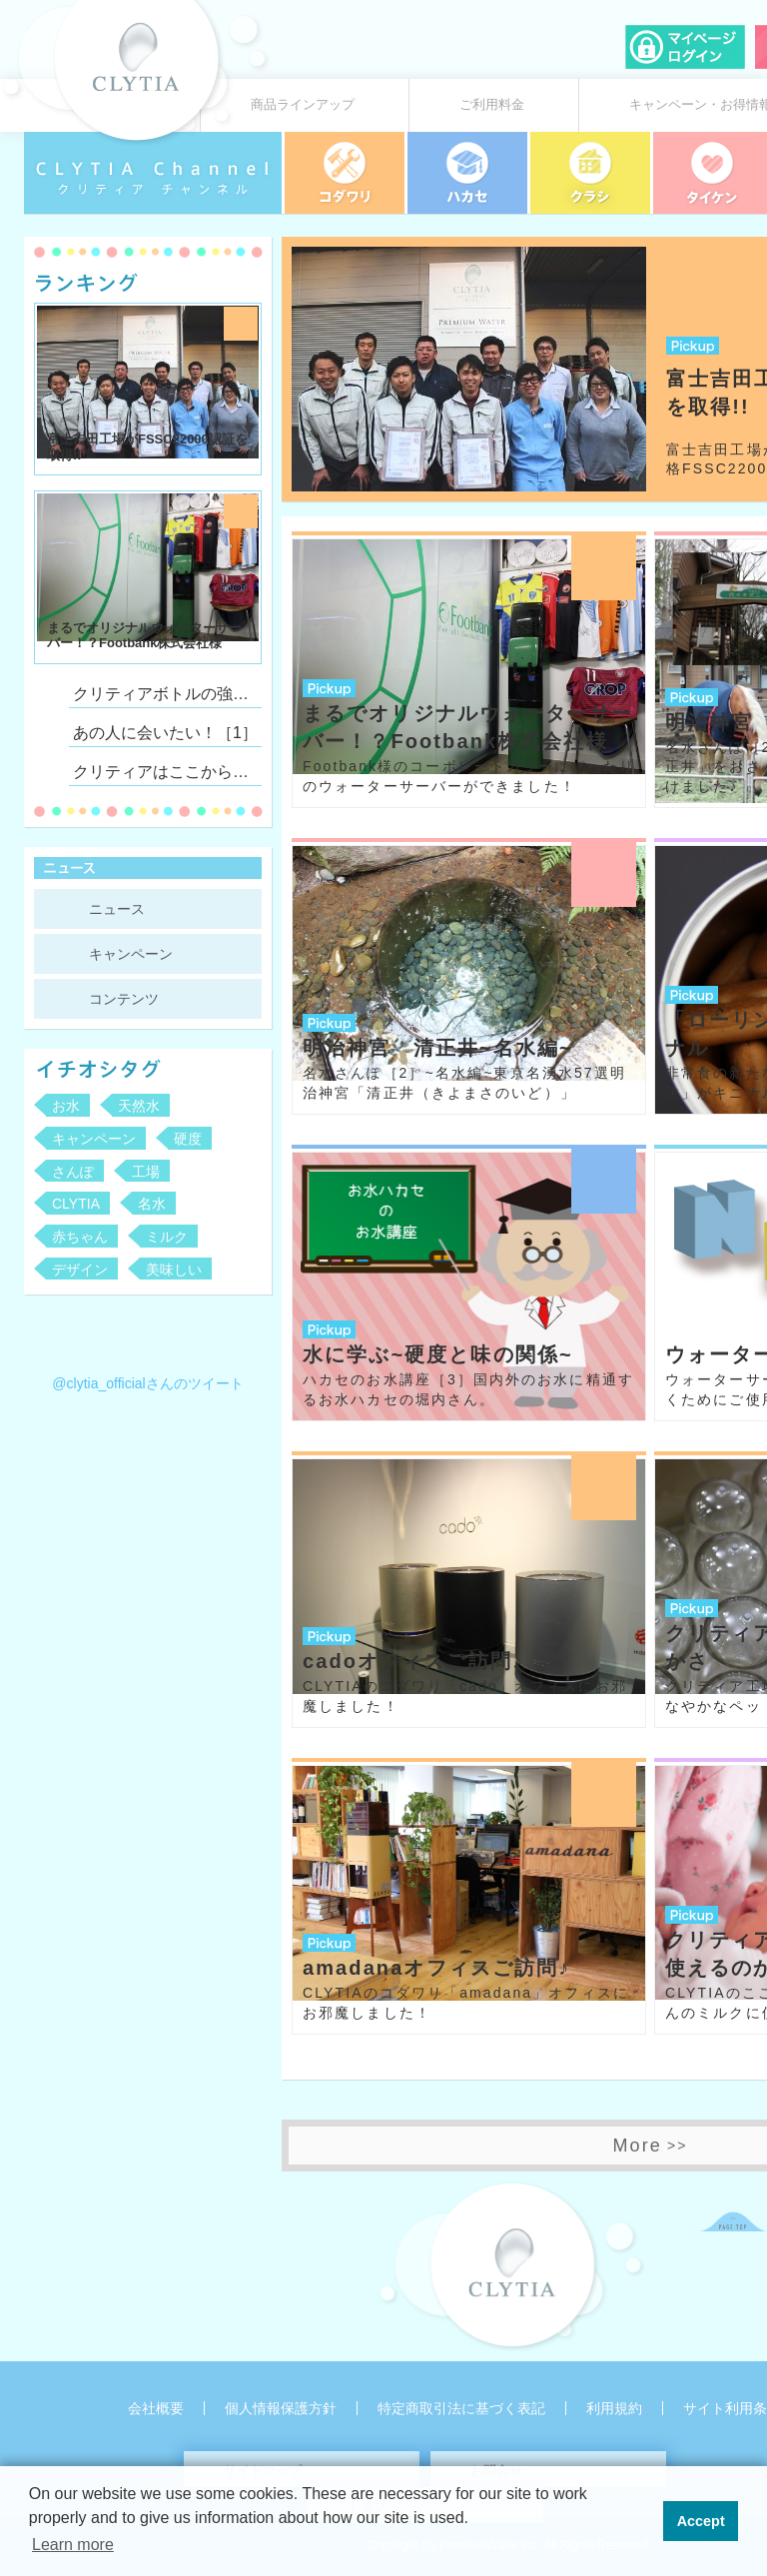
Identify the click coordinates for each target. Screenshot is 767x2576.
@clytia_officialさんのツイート (147, 1383)
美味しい (174, 1270)
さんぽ (73, 1172)
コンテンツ (124, 999)
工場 (146, 1172)
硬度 (188, 1139)
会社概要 (156, 2408)
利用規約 (614, 2408)
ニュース (117, 909)
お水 (66, 1106)
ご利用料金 (491, 105)
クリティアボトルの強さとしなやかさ (165, 693)
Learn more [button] (73, 2544)
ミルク (167, 1237)
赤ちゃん (80, 1237)
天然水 (139, 1106)
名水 (152, 1204)
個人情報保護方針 (281, 2408)
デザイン (80, 1270)
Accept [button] (701, 2521)
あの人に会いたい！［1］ (165, 732)
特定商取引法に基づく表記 (461, 2408)
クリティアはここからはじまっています (165, 771)
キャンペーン (131, 954)
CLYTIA (76, 1204)
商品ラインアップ (303, 105)
